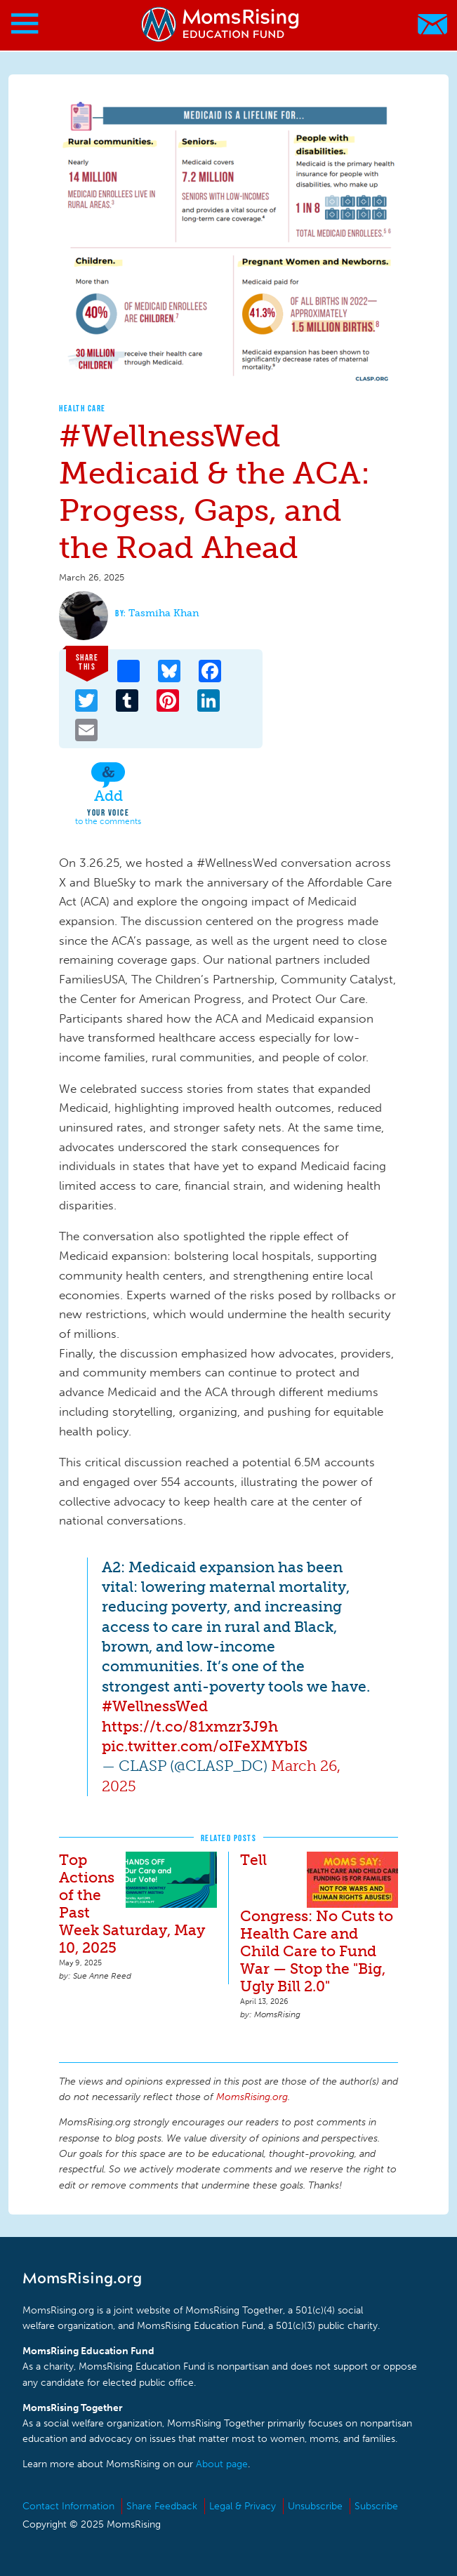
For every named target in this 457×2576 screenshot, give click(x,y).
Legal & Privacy (242, 2506)
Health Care (82, 408)
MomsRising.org (221, 24)
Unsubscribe (315, 2506)
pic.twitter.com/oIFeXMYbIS (204, 1746)
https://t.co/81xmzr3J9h (190, 1726)
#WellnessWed (155, 1706)
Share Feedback (161, 2506)
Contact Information (68, 2506)
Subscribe (376, 2506)
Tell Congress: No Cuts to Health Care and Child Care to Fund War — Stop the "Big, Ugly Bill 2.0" (316, 1923)
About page (222, 2464)
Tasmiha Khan (163, 613)
